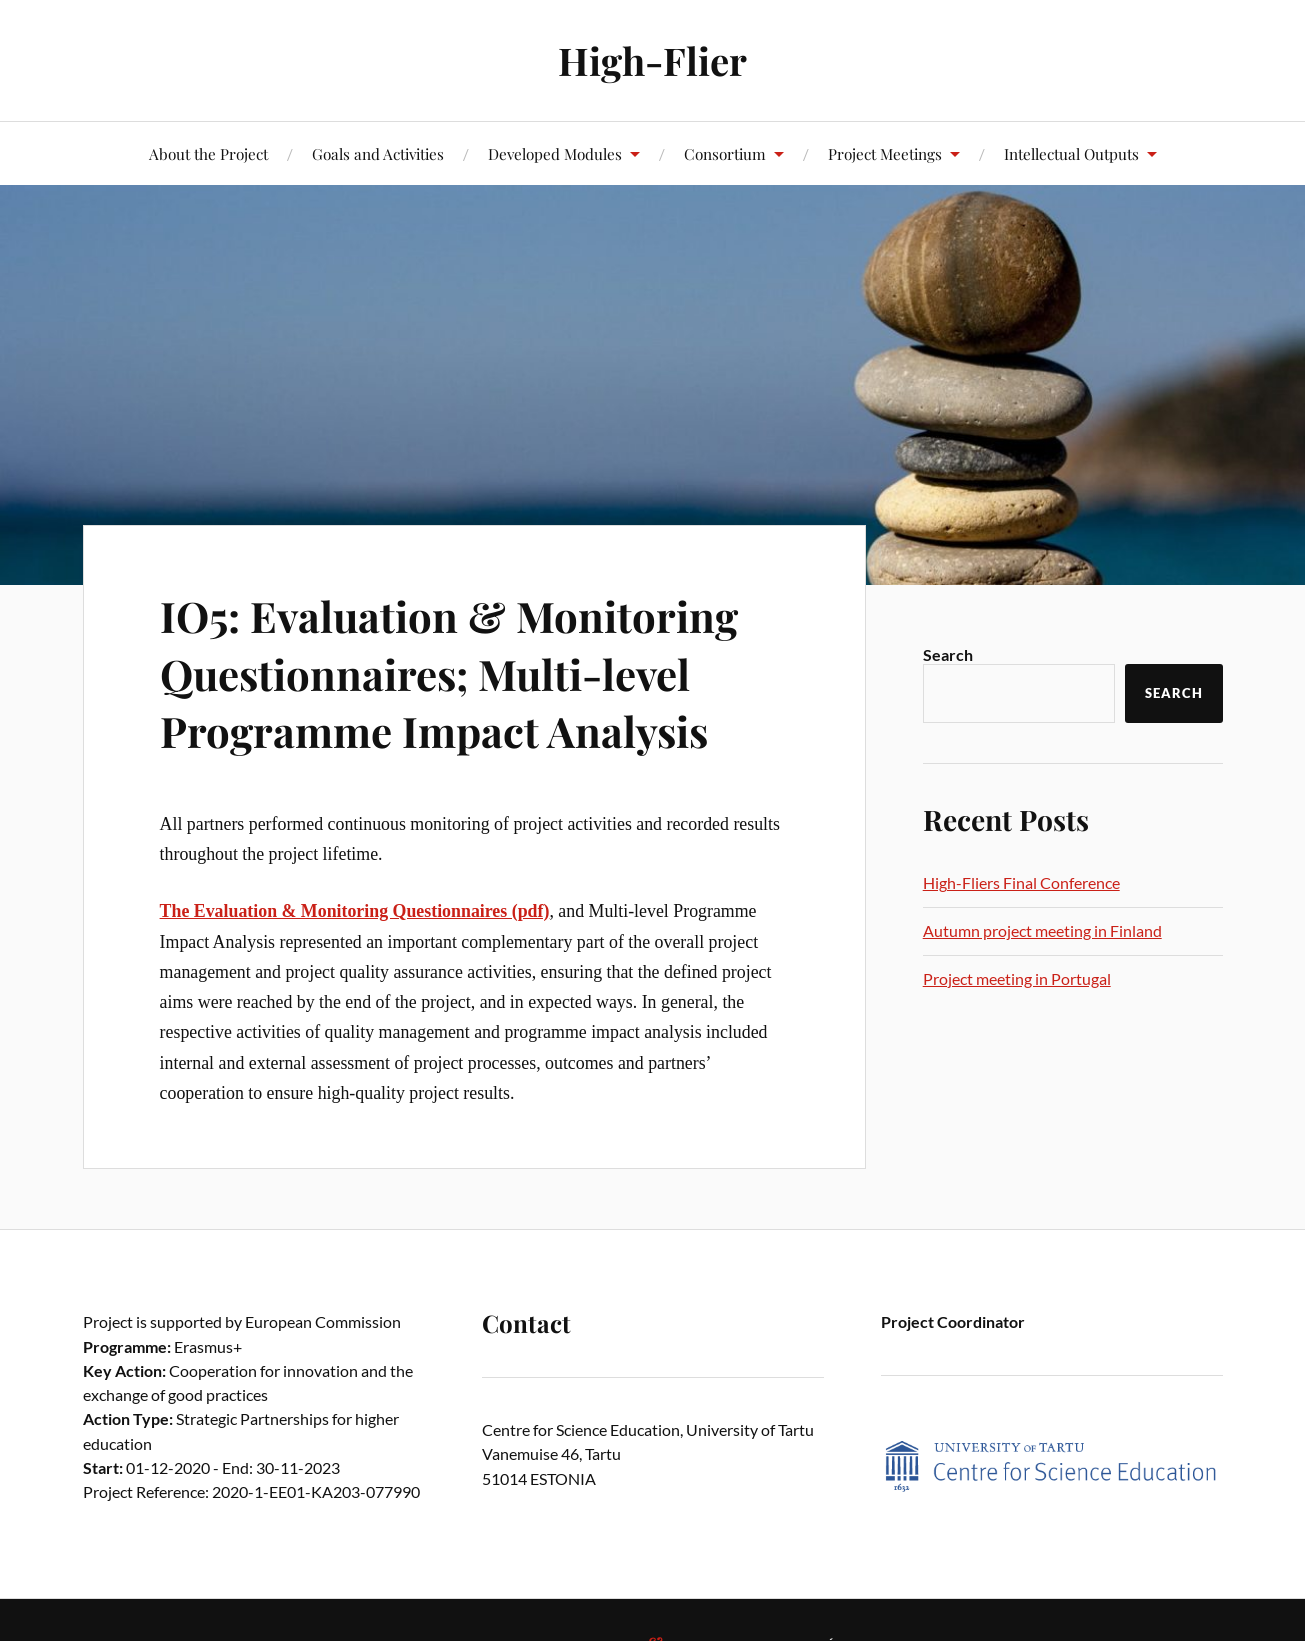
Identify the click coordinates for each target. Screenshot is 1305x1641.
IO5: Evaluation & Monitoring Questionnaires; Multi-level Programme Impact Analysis (463, 672)
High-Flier (652, 60)
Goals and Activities (378, 153)
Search (948, 654)
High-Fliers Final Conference (1021, 882)
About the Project (208, 153)
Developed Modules (555, 153)
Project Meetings (885, 153)
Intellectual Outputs (1071, 153)
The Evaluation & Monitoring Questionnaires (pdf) (355, 911)
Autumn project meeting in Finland (1042, 930)
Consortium (725, 153)
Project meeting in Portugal (1017, 978)
